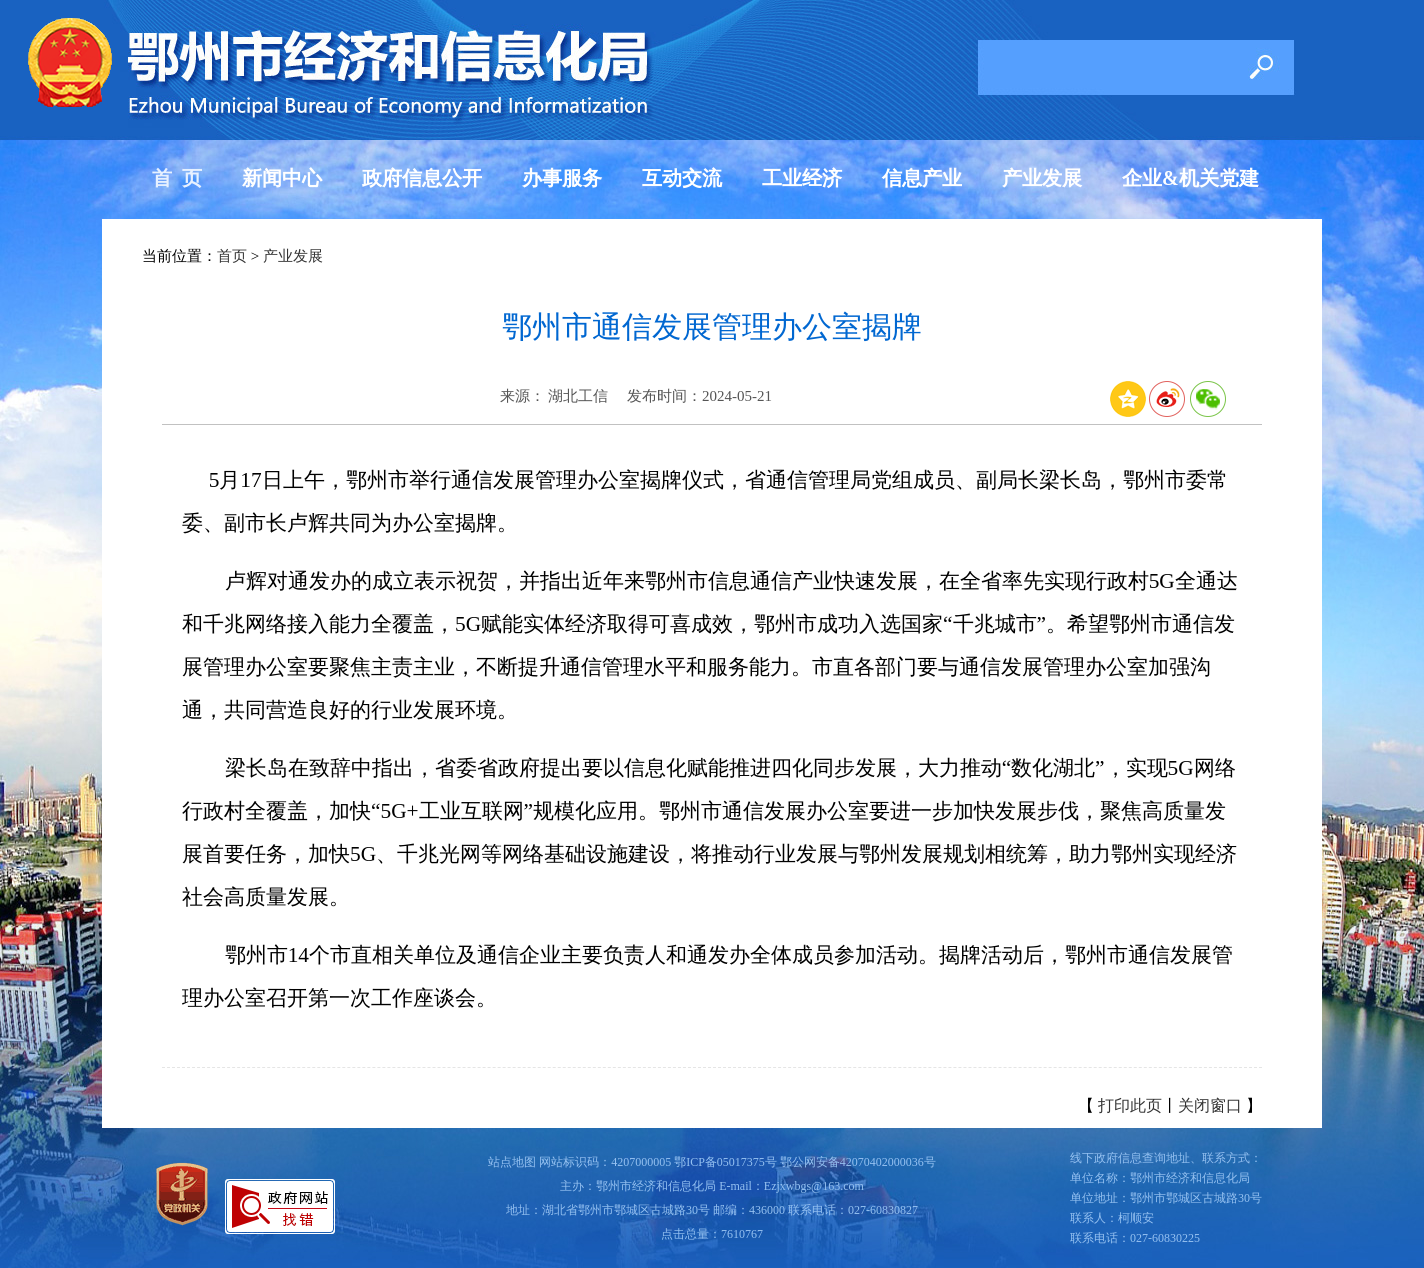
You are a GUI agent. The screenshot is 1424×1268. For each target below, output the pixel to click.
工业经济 (802, 178)
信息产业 (922, 178)
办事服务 (562, 178)
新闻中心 (282, 178)
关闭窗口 (1210, 1105)
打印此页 (1130, 1105)
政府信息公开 (422, 178)
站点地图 (512, 1162)
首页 (232, 256)
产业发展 (1042, 178)
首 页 (177, 178)
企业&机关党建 (1190, 178)
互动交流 (682, 178)
